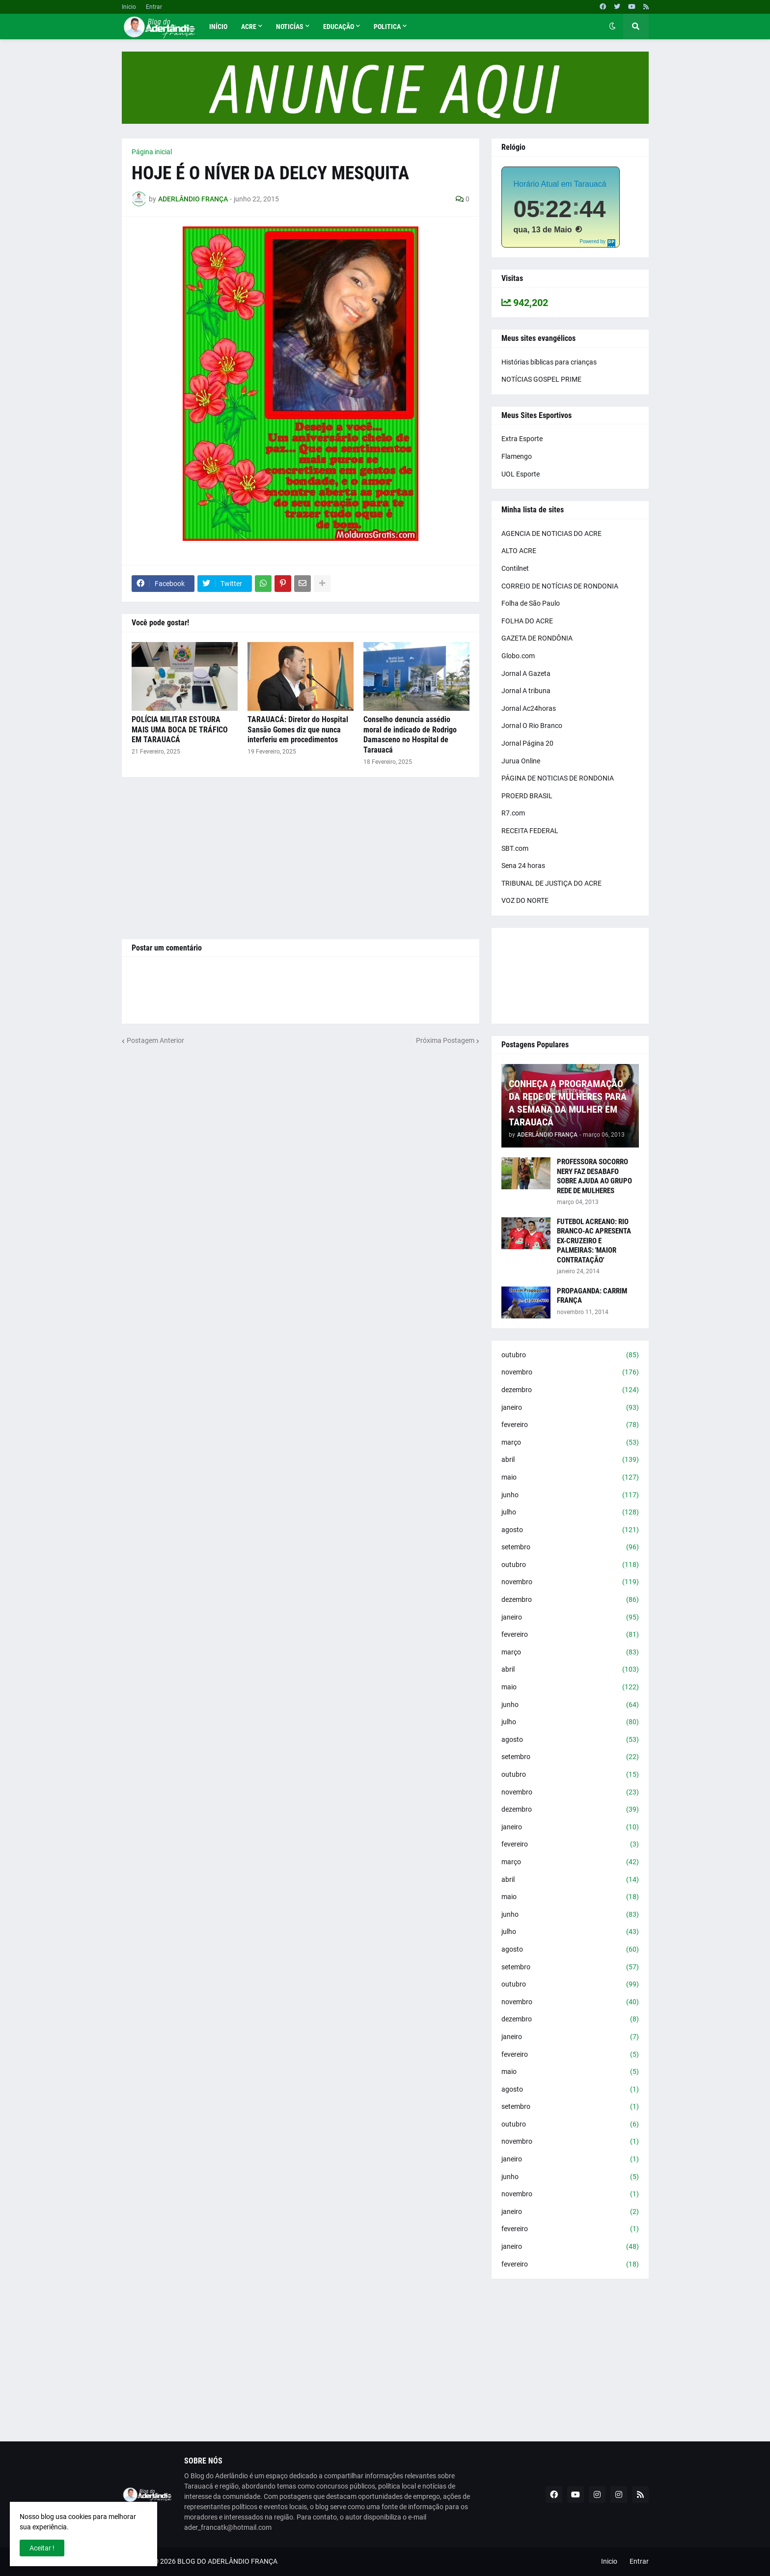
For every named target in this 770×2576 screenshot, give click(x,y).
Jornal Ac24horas (528, 708)
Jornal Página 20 (527, 743)
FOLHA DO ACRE (527, 621)
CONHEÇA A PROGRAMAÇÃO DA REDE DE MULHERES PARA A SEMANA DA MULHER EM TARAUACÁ (568, 1103)
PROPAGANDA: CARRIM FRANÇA (592, 1296)
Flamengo (516, 456)
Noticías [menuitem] (289, 26)
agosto (570, 1530)
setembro (570, 1547)
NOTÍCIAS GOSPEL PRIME (541, 379)
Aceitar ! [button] (42, 2548)
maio (570, 1478)
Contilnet (515, 568)
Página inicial (152, 151)
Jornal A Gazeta (525, 673)
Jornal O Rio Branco (531, 725)
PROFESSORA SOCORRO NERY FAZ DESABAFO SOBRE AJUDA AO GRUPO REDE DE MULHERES (594, 1176)
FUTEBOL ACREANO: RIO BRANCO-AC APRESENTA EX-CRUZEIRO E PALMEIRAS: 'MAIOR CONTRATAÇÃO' (594, 1240)
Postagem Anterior (155, 1040)
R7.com (513, 813)
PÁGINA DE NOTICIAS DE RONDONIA (557, 778)
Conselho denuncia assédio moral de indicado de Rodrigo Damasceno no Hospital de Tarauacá (410, 735)
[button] (612, 26)
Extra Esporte (522, 439)
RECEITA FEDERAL (529, 831)
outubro (570, 1355)
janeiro (570, 1408)
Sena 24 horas (523, 865)
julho (570, 1512)
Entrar (154, 6)
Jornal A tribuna (525, 691)
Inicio (129, 6)
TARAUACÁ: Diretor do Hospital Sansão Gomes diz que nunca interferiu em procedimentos (298, 730)
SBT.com (514, 848)
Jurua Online (520, 761)
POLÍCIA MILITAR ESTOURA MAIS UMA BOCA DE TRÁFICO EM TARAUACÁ (180, 730)
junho (570, 1495)
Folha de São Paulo (530, 603)
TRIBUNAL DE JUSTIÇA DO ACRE (551, 883)
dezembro (570, 1390)
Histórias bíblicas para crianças (549, 362)
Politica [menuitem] (387, 26)
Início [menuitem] (218, 26)
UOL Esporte (520, 474)
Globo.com (518, 656)
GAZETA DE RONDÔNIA (537, 638)
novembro (570, 1372)
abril (570, 1460)
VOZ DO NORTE (525, 900)
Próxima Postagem (445, 1040)
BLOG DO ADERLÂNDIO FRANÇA (227, 2561)
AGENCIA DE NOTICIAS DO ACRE (551, 533)
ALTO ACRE (518, 551)
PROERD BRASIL (526, 796)
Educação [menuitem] (338, 26)
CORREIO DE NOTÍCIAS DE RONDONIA (559, 586)
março (570, 1443)
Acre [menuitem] (248, 26)
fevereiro (570, 1425)
